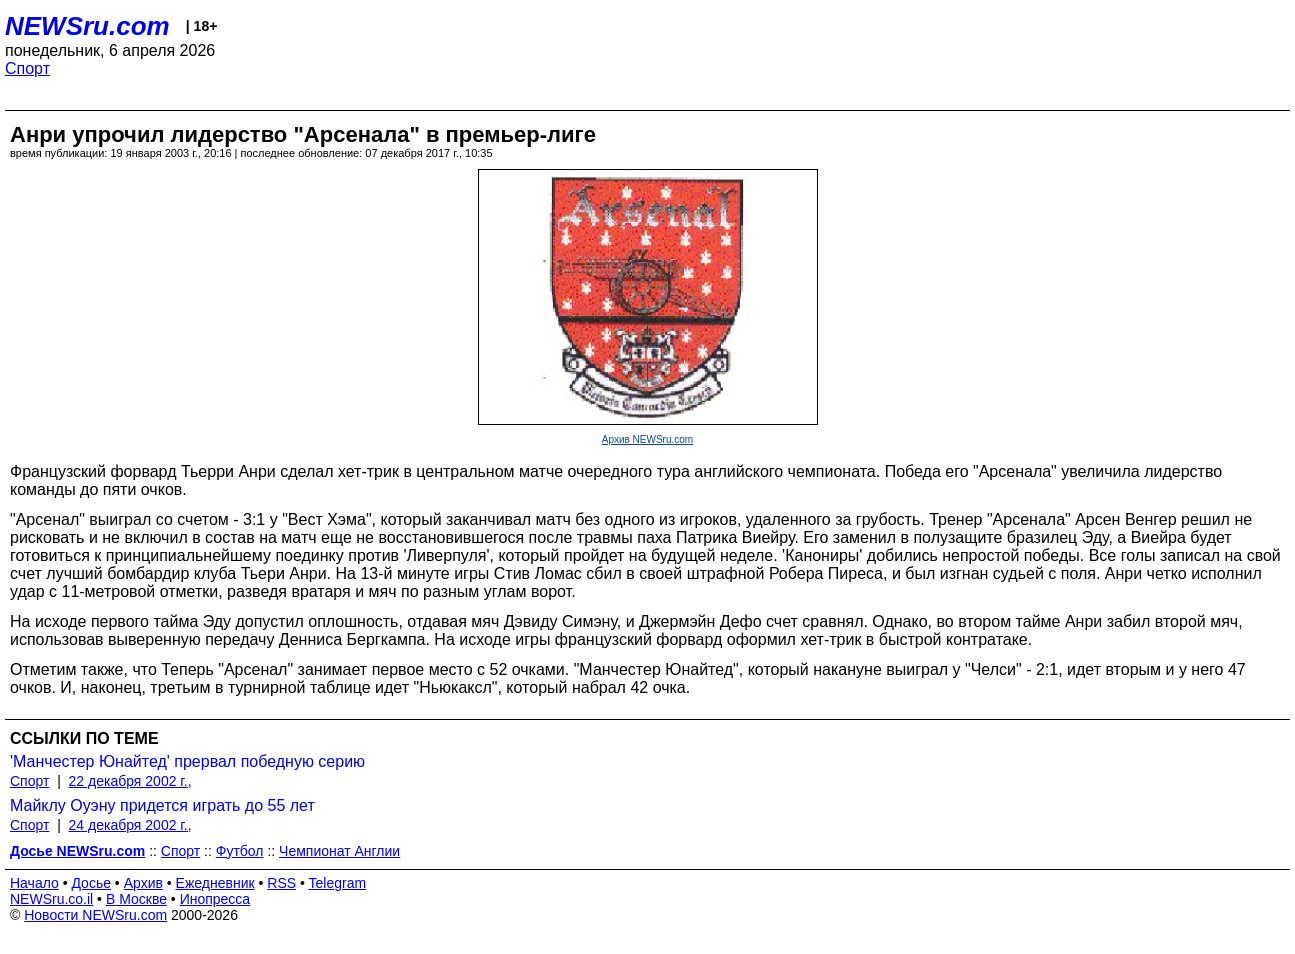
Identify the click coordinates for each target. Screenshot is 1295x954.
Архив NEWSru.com (647, 439)
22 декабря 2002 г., (130, 781)
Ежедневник (215, 883)
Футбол (240, 851)
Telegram (338, 883)
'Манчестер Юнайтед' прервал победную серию (187, 761)
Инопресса (215, 899)
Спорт (27, 68)
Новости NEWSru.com (95, 915)
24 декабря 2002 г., (130, 825)
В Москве (136, 899)
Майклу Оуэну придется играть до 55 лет (162, 805)
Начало (34, 883)
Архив (143, 883)
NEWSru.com (87, 26)
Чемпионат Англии (339, 851)
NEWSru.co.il (51, 899)
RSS (281, 883)
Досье (91, 883)
